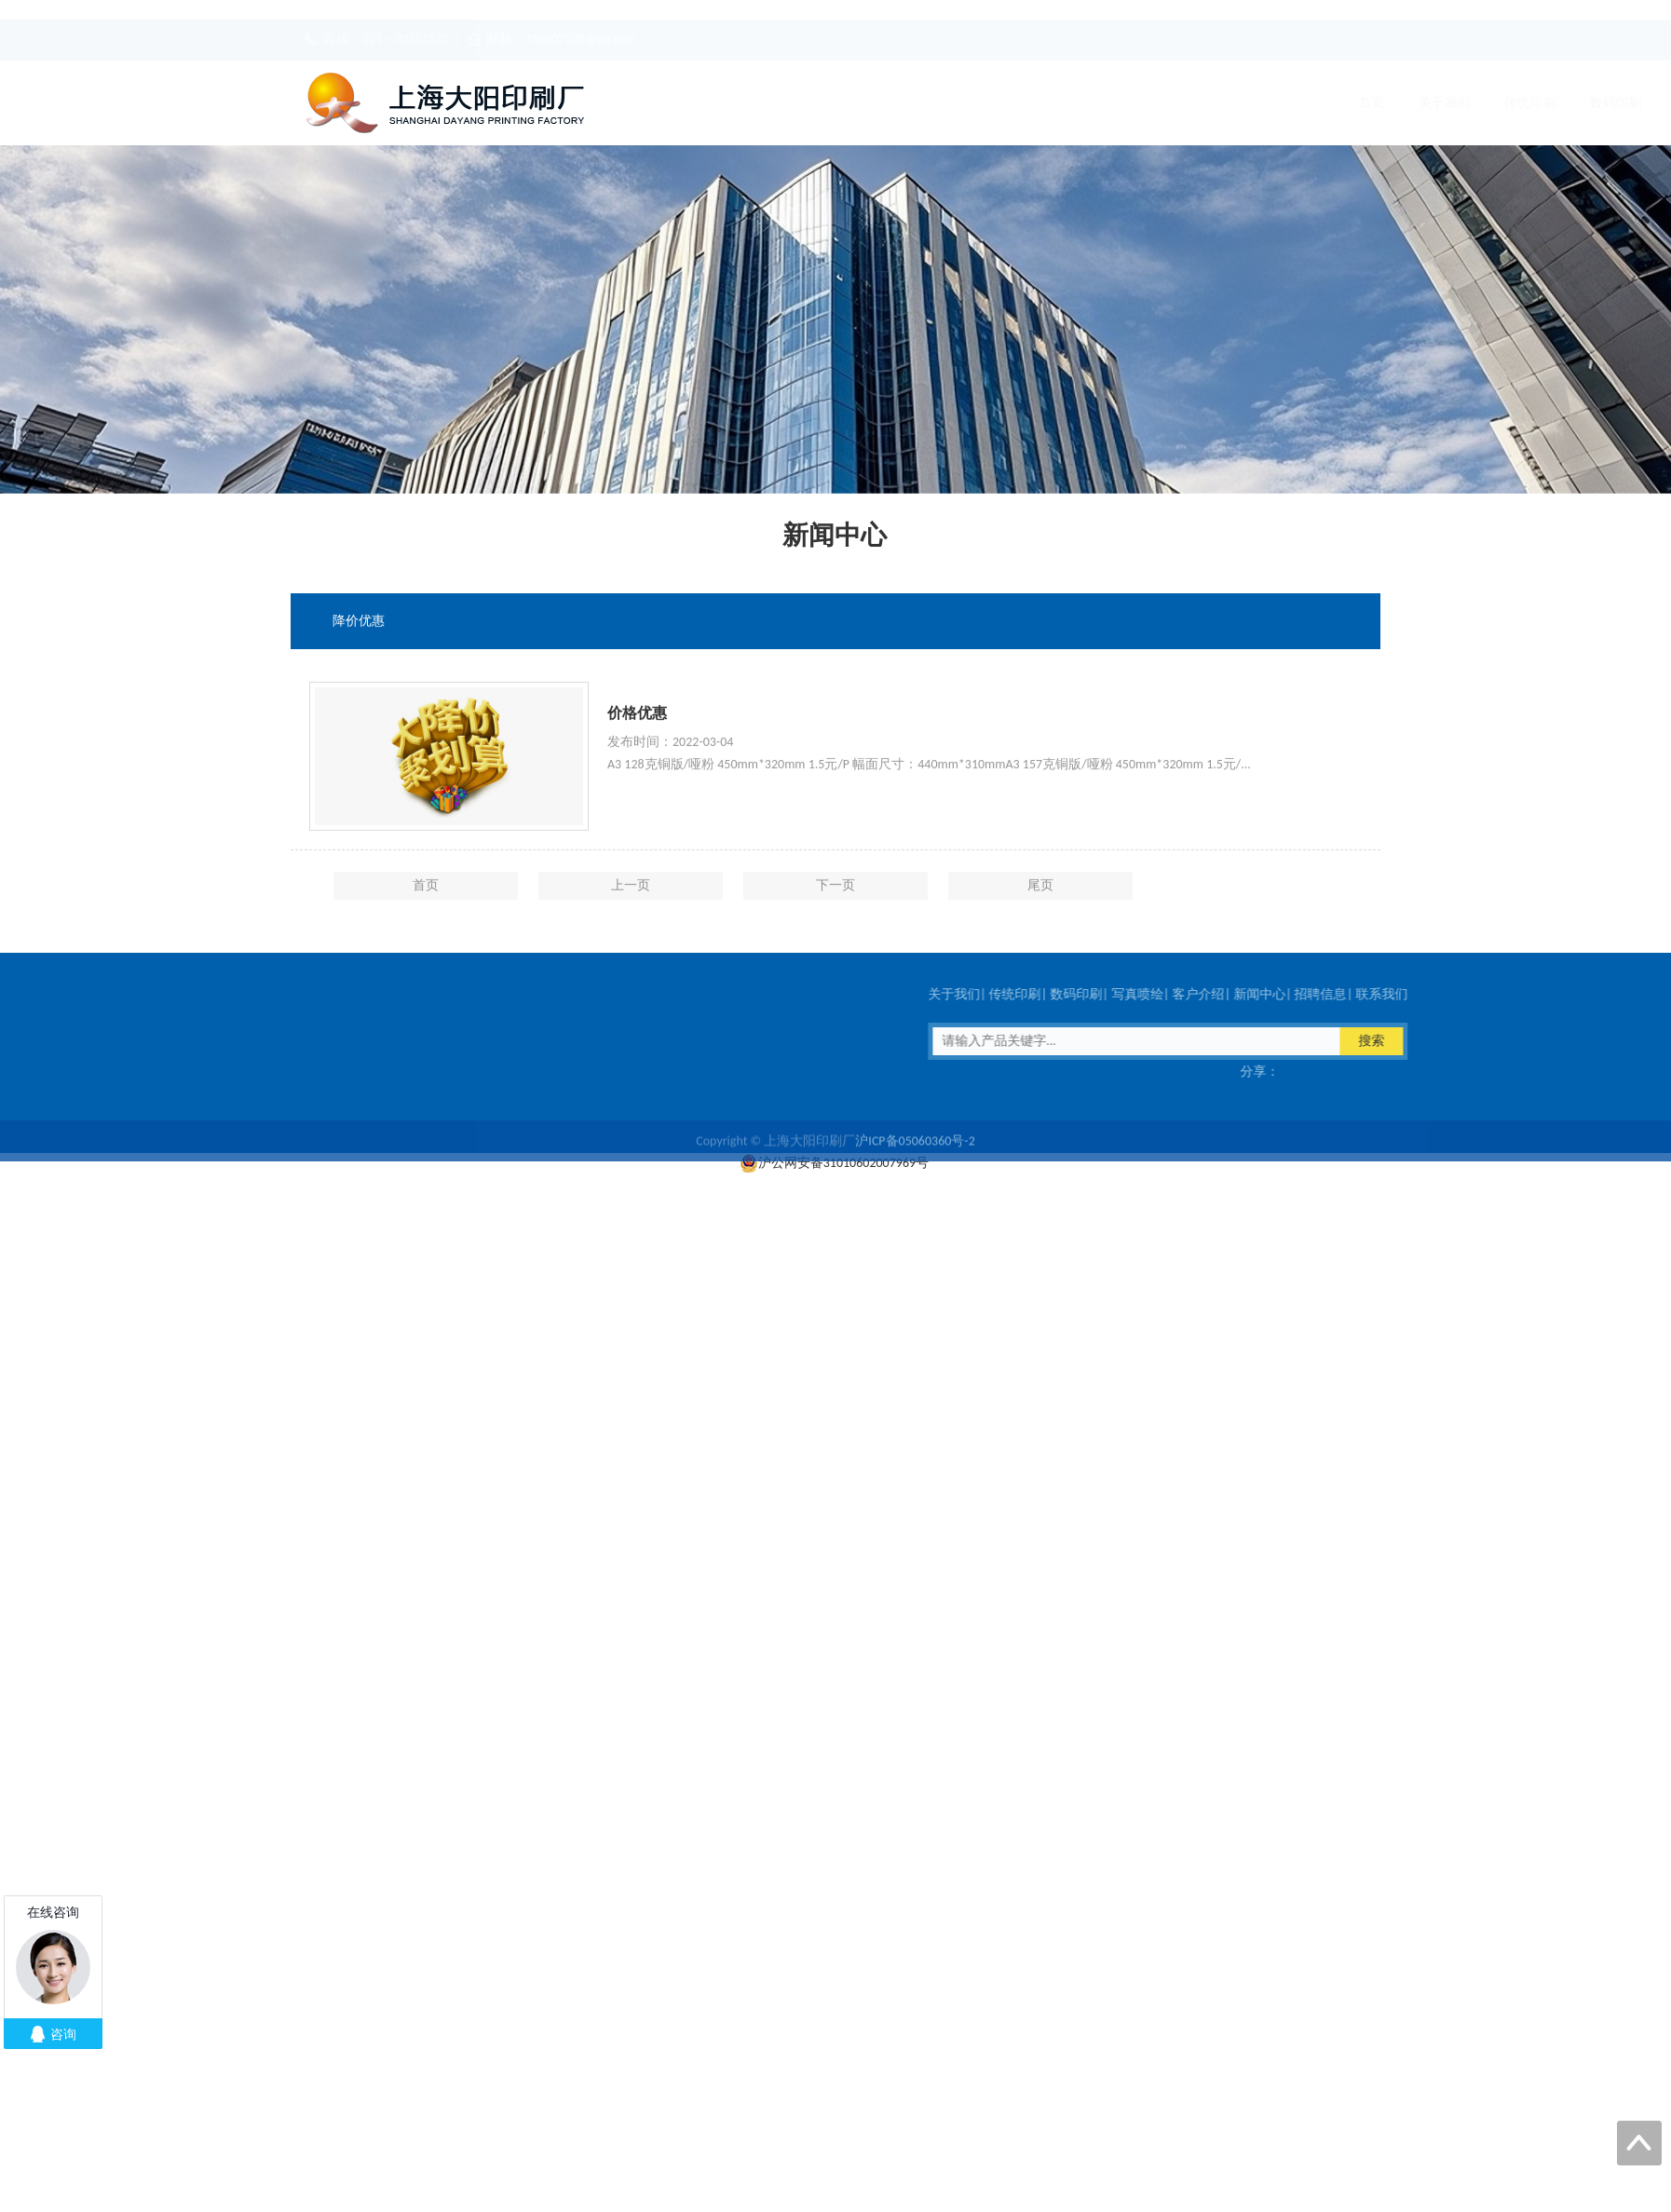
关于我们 (739, 103)
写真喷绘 (996, 103)
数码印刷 (910, 103)
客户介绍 (1081, 103)
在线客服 (364, 1071)
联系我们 (1338, 103)
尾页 (1040, 898)
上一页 (630, 898)
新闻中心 (1167, 103)
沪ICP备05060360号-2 (914, 1151)
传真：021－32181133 (236, 1071)
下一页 (835, 898)
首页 (666, 103)
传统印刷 (824, 103)
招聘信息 (1253, 103)
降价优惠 (359, 622)
